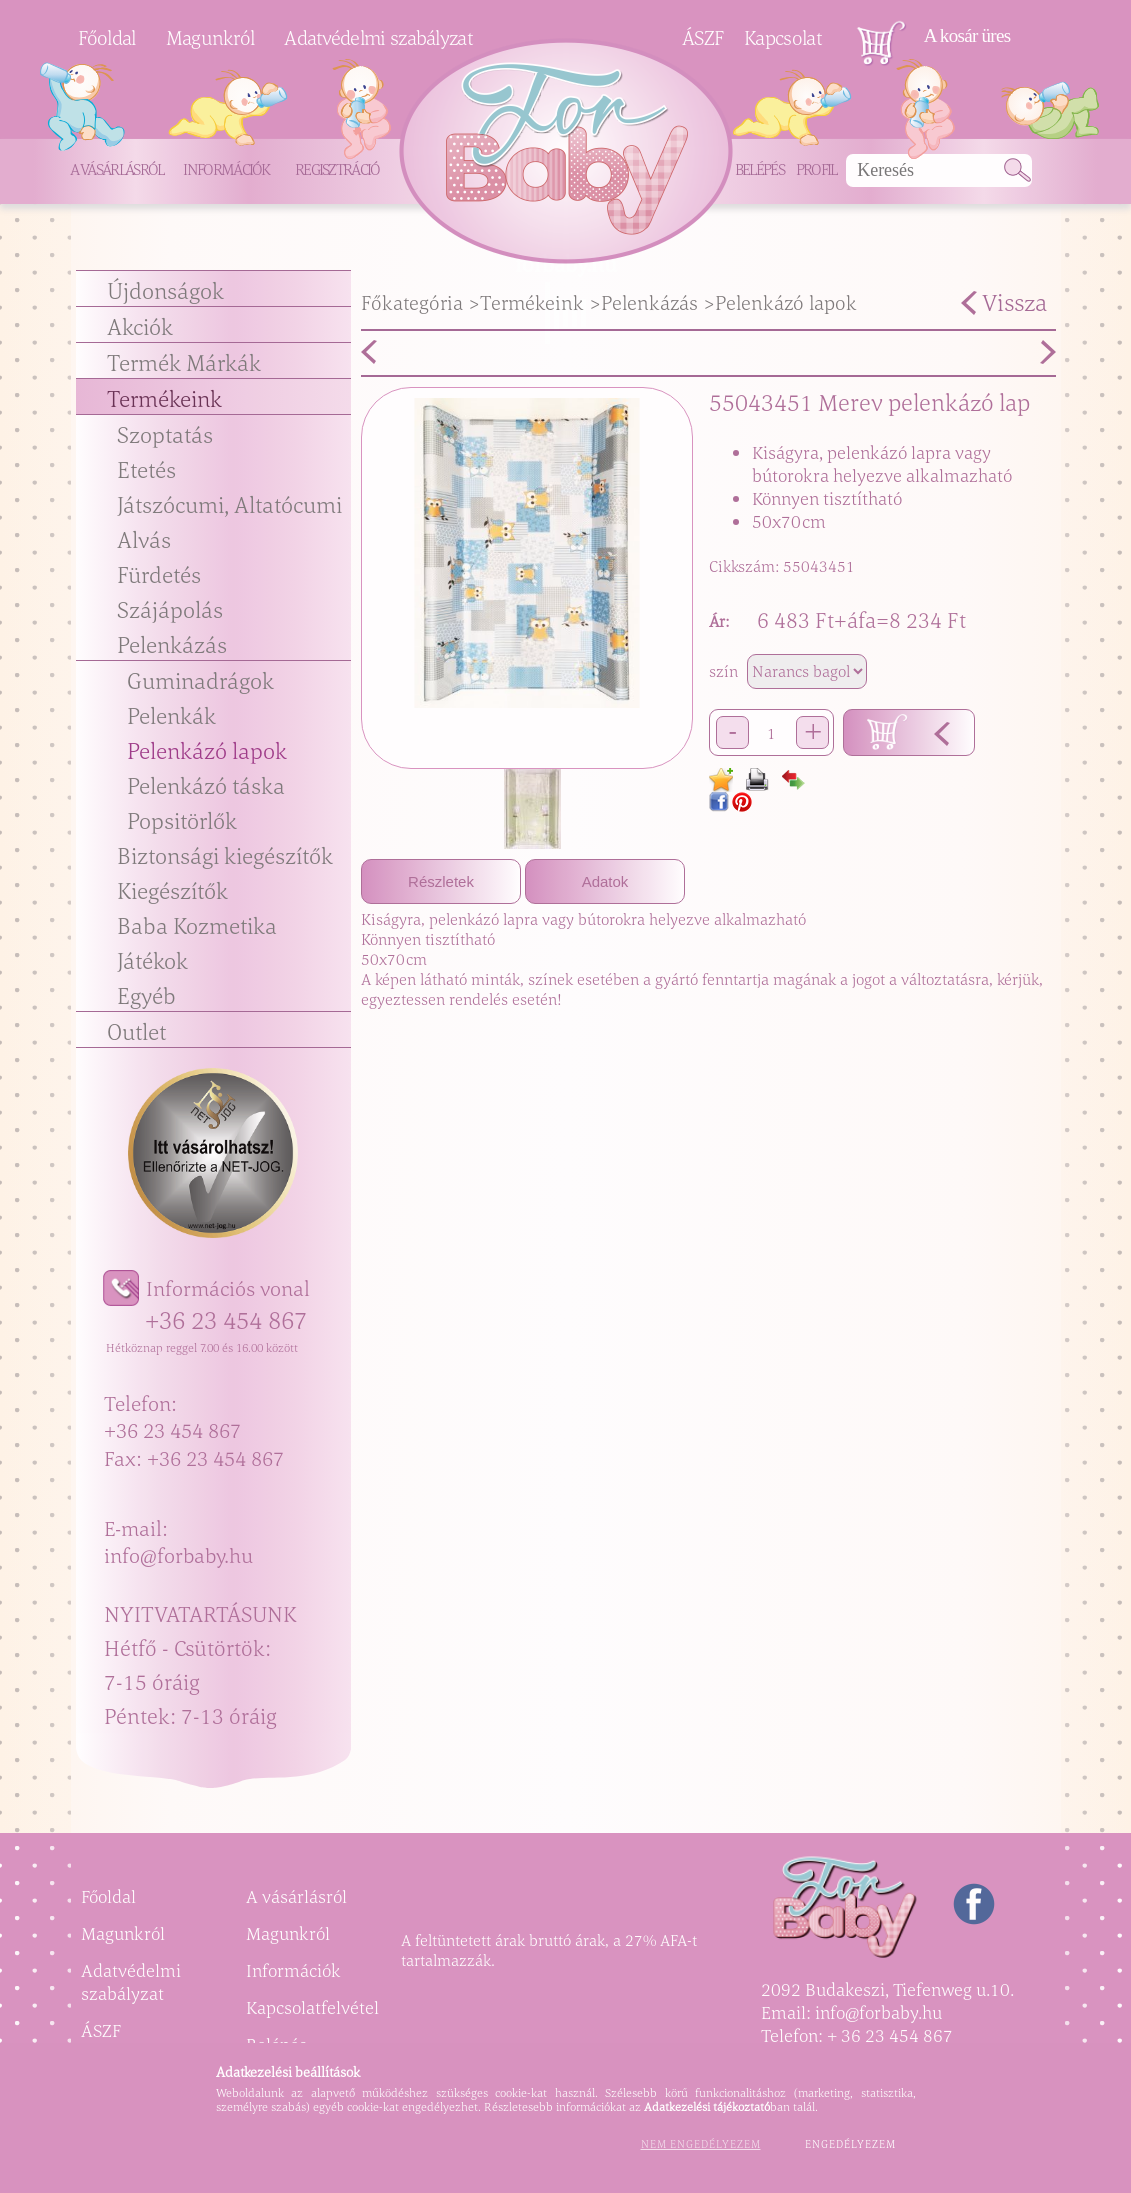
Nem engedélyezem (701, 2144)
